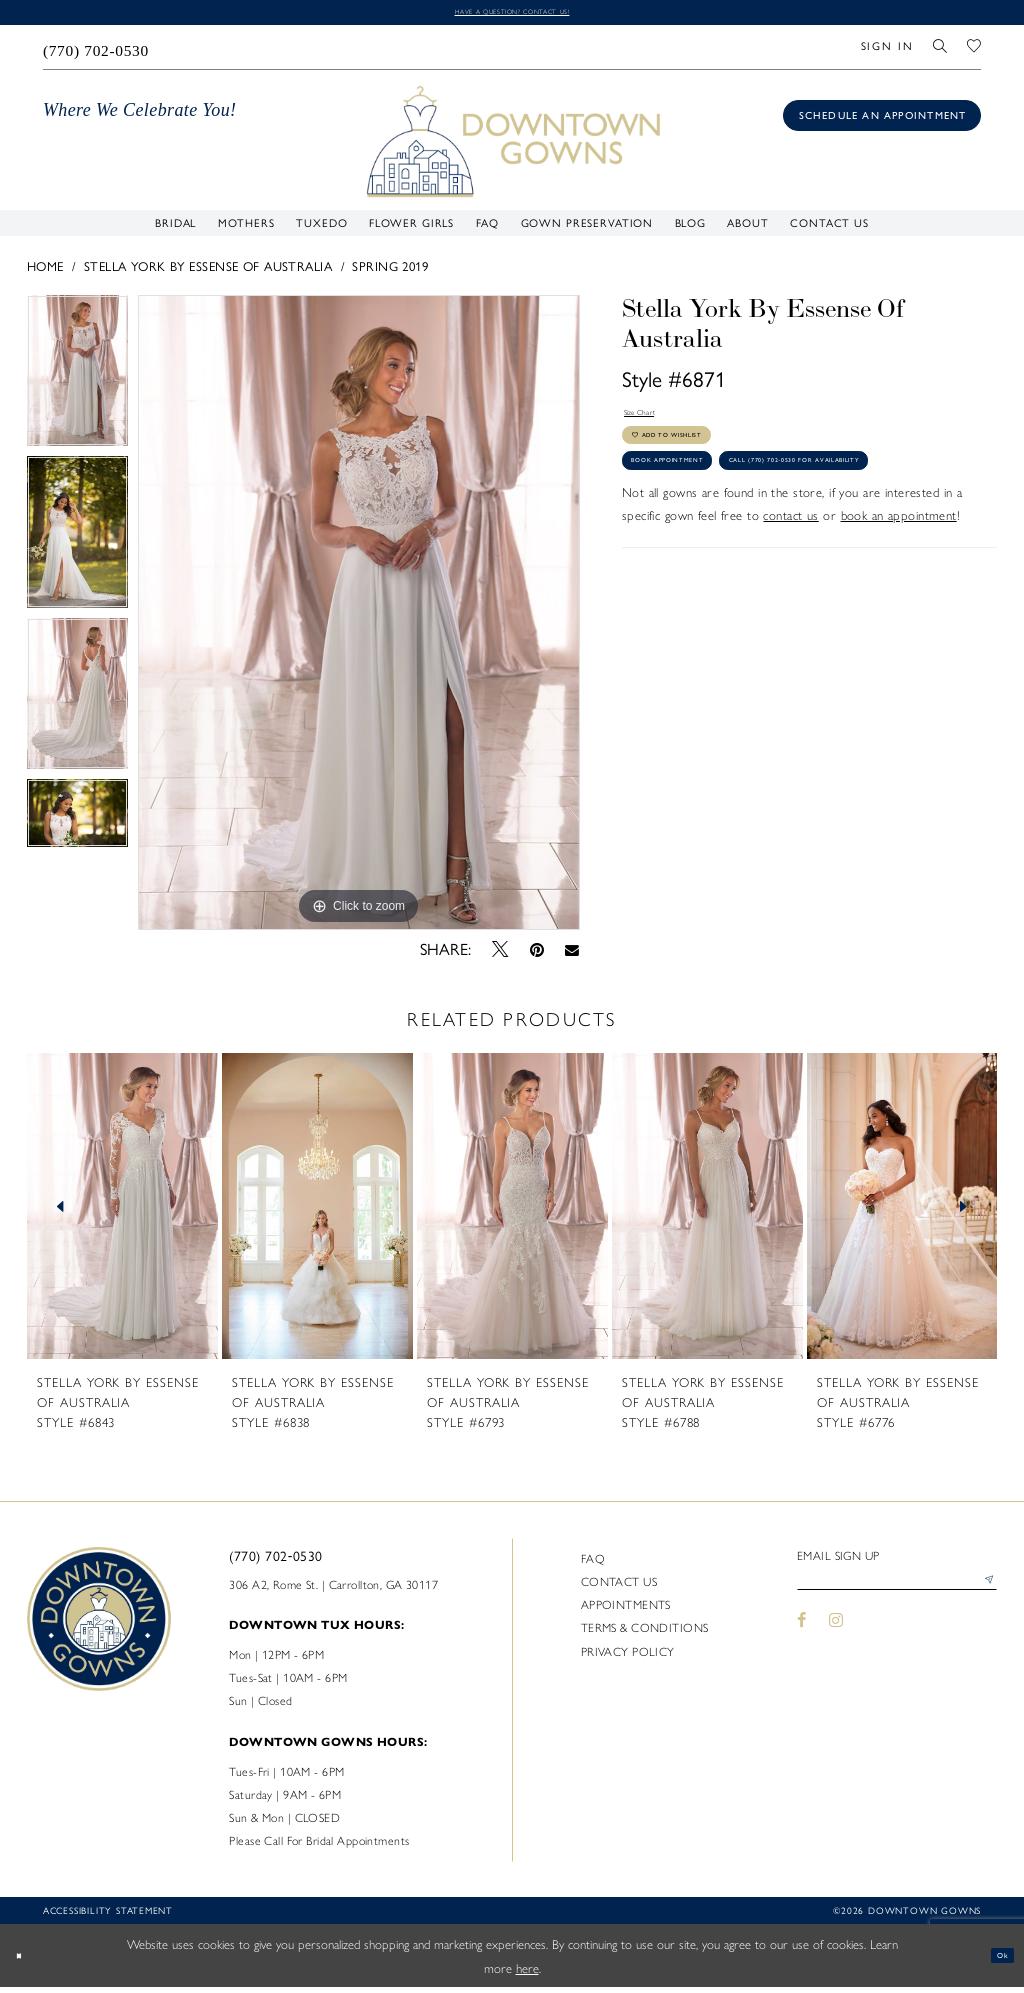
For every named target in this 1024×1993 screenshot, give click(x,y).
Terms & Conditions (645, 1633)
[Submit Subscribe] (982, 1592)
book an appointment (899, 608)
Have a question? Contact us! (511, 14)
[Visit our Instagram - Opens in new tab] (836, 1638)
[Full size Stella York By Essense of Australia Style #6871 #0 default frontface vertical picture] (359, 618)
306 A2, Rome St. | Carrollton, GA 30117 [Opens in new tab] (333, 1589)
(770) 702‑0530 (275, 1561)
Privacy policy (628, 1656)
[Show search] (941, 52)
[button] (887, 52)
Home (45, 272)
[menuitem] (96, 52)
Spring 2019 (390, 272)
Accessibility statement (108, 1915)
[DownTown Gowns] (512, 145)
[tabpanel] (77, 381)
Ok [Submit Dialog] (995, 1960)
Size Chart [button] (652, 423)
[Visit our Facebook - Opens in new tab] (802, 1638)
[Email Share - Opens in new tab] (572, 955)
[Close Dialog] (25, 1961)
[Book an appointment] (882, 120)
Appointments (626, 1610)
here (527, 1972)
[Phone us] (96, 52)
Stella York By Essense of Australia (208, 272)
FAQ (593, 1563)
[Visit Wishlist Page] (974, 52)
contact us (790, 608)
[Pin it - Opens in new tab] (536, 955)
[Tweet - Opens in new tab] (500, 955)
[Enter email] (897, 1592)
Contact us (619, 1586)
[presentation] (122, 1212)
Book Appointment (698, 504)
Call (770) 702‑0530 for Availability (748, 547)
